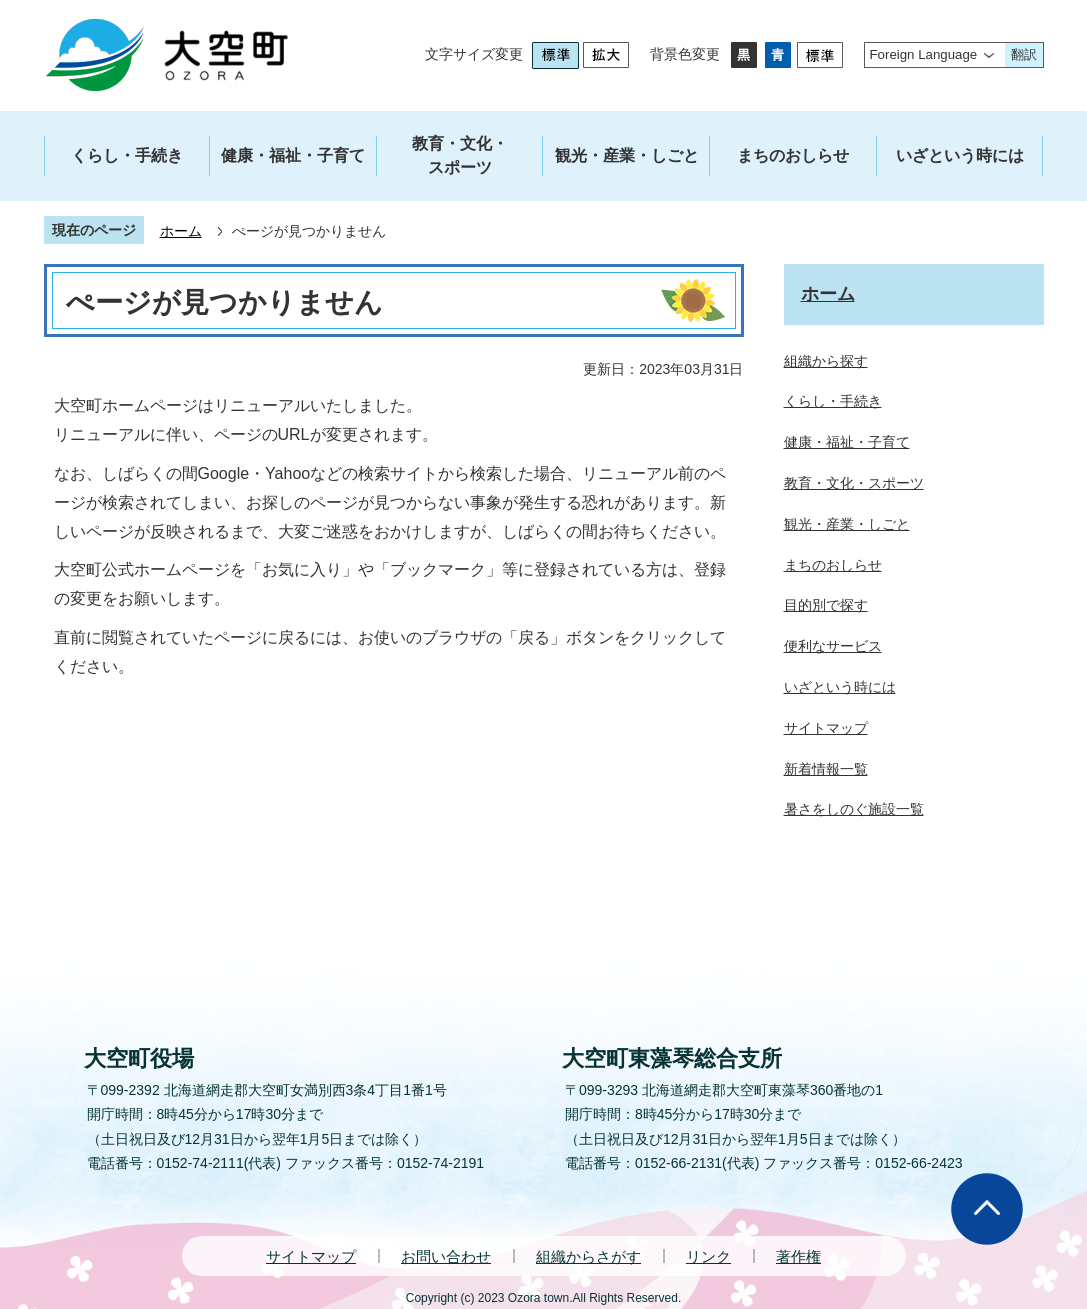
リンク (708, 1256)
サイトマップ (311, 1256)
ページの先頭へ (987, 1209)
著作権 (798, 1256)
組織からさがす (588, 1256)
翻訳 (1024, 54)
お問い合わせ (446, 1256)
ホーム (181, 231)
